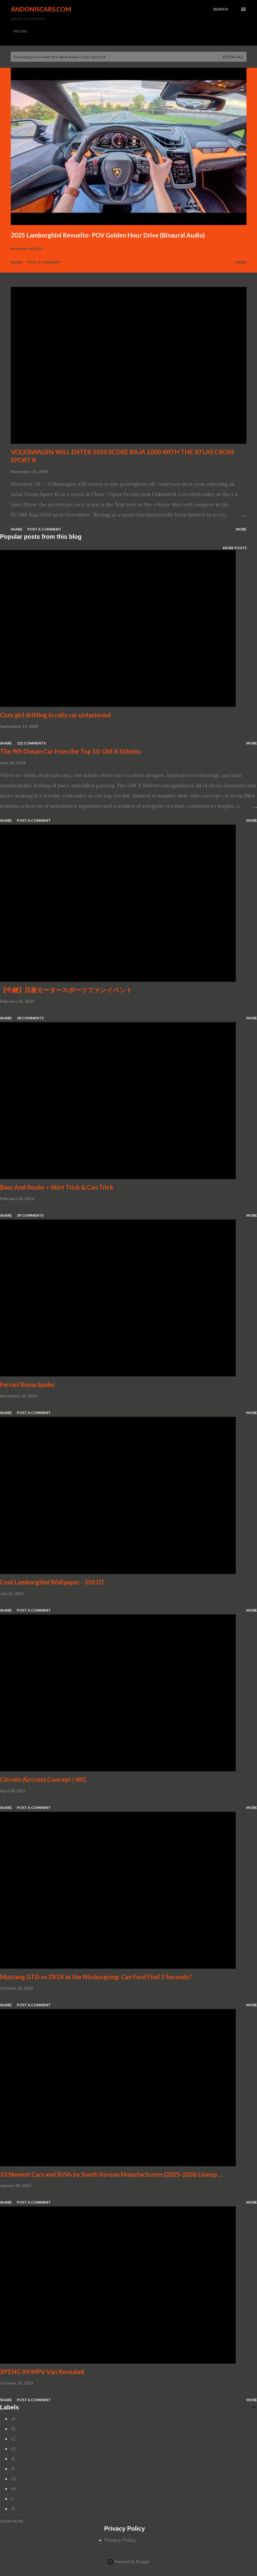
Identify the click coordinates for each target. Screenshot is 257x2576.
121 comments (31, 743)
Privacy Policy (120, 2540)
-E (12, 2459)
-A (12, 2419)
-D (13, 2449)
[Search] (220, 9)
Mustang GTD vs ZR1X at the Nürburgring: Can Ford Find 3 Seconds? (96, 1976)
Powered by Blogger (128, 2561)
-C (13, 2439)
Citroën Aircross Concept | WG (43, 1779)
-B (12, 2429)
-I (11, 2499)
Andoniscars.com (41, 9)
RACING (21, 31)
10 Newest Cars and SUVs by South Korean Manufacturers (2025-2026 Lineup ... (111, 2174)
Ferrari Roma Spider (27, 1384)
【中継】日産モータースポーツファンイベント (66, 990)
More (241, 262)
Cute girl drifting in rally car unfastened (55, 715)
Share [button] (17, 262)
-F (12, 2469)
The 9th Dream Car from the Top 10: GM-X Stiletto (70, 751)
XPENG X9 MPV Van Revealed (42, 2371)
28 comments (30, 1018)
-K (12, 2509)
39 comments (30, 1215)
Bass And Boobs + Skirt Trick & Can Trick (56, 1187)
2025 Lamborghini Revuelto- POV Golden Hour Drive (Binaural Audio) (108, 235)
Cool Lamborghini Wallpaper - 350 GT (52, 1582)
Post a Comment (44, 262)
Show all (233, 56)
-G (13, 2479)
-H (13, 2489)
